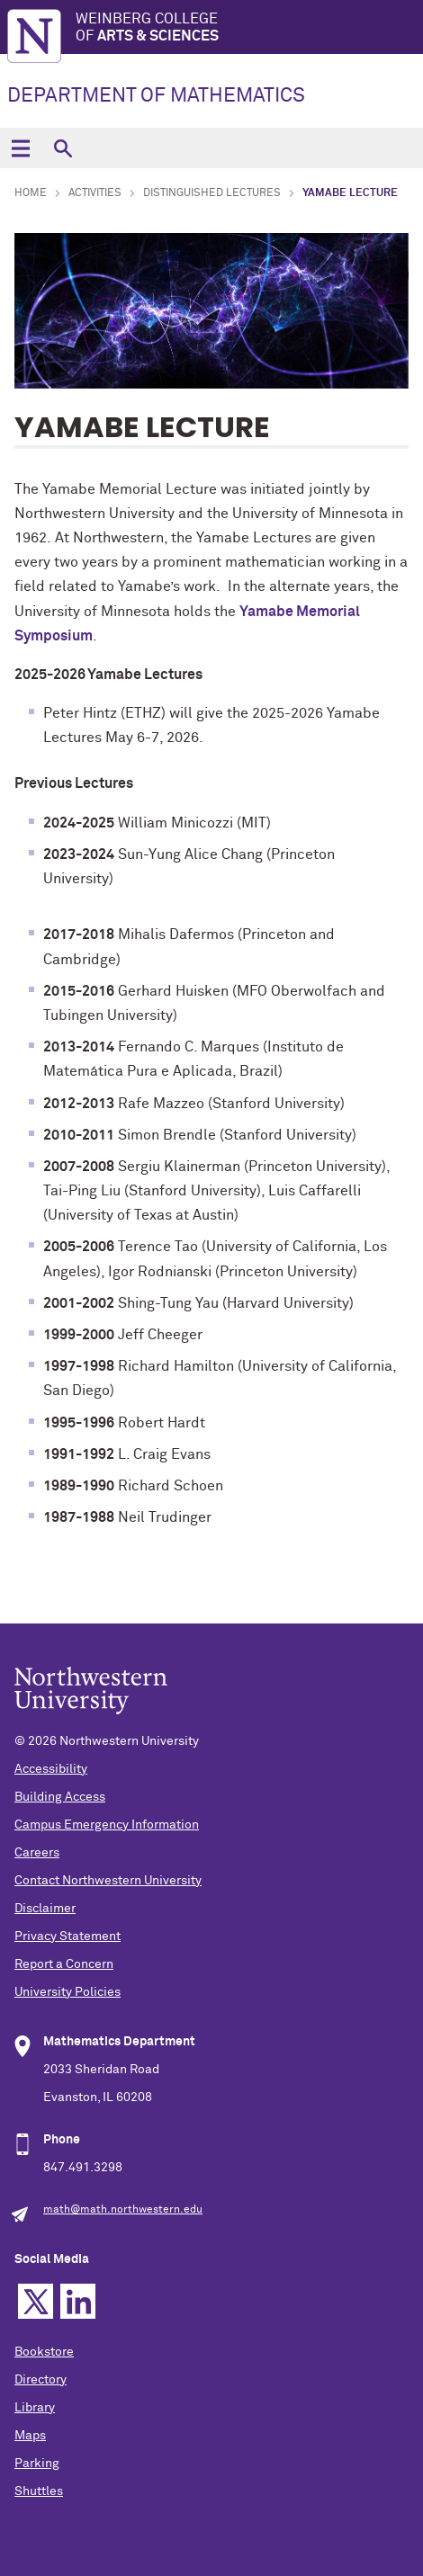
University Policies (67, 1992)
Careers (36, 1853)
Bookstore (44, 2352)
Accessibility (50, 1769)
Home (30, 193)
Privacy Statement (67, 1936)
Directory (40, 2380)
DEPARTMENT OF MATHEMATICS (156, 96)
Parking (36, 2463)
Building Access (59, 1797)
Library (34, 2408)
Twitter (35, 2301)
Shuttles (38, 2491)
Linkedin (77, 2301)
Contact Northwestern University (108, 1880)
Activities (95, 193)
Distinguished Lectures (212, 193)
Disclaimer (45, 1908)
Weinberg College (249, 28)
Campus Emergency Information (106, 1825)
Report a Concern (63, 1964)
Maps (30, 2435)
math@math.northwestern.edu (122, 2210)
